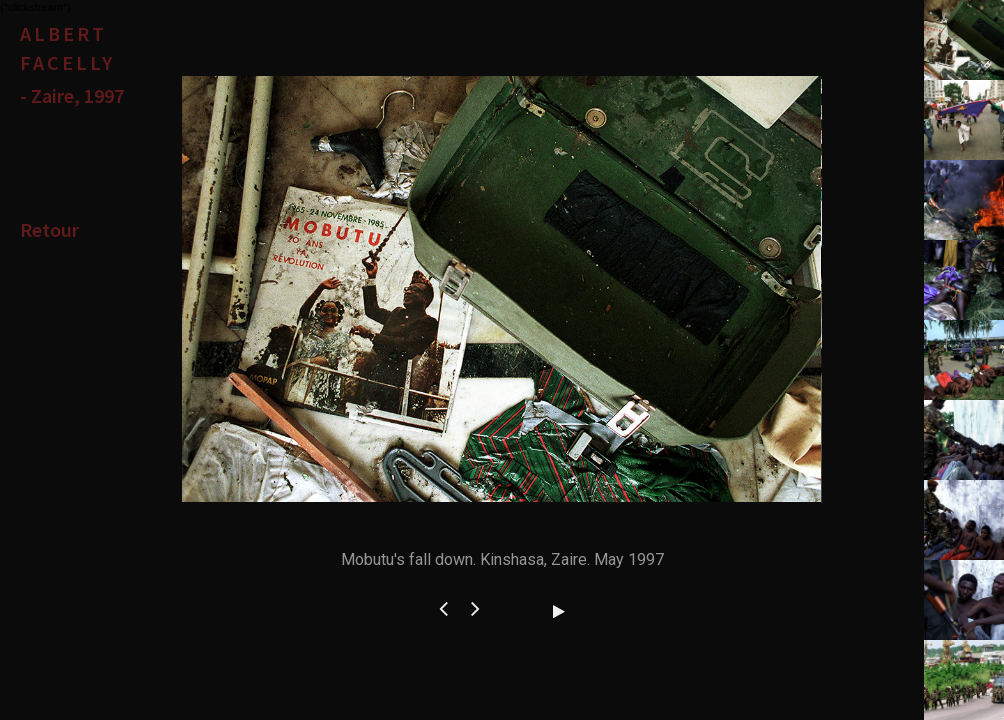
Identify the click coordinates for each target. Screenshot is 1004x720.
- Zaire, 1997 (72, 95)
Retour (49, 229)
